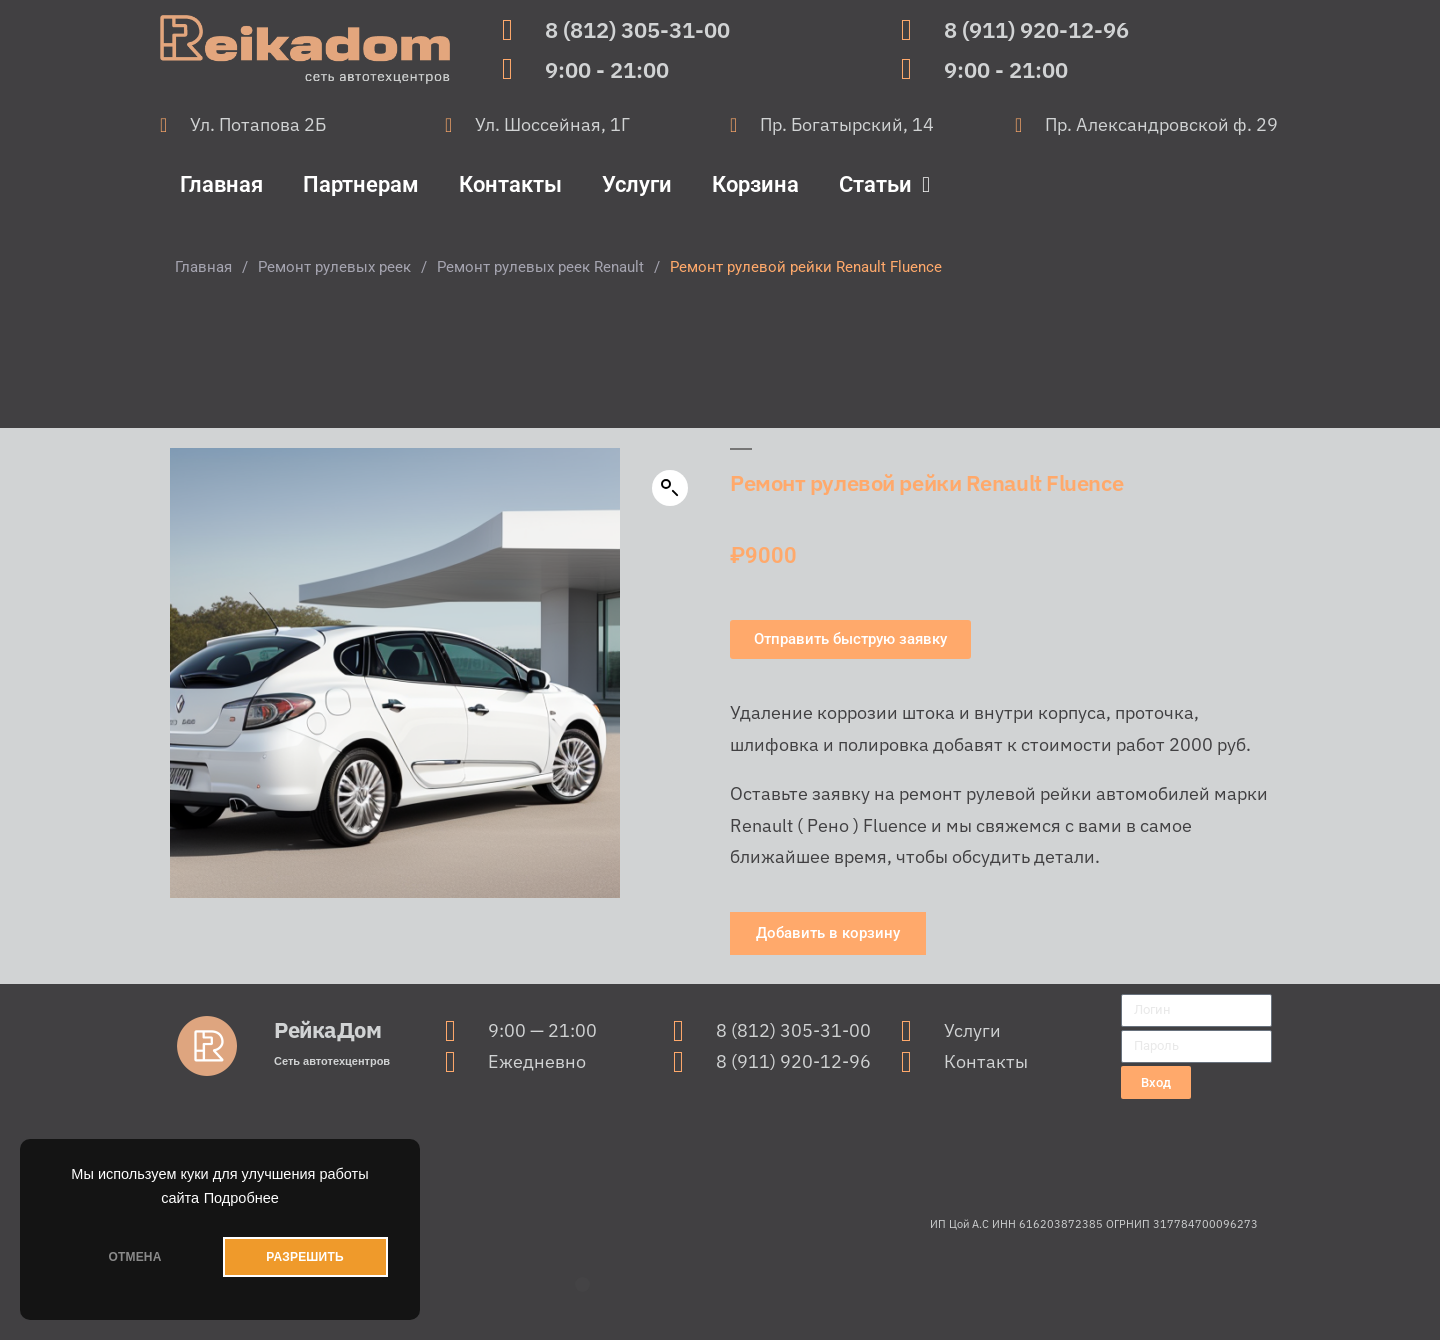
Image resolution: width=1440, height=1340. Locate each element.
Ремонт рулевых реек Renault (540, 267)
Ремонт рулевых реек (334, 267)
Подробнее (241, 1198)
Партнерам (361, 184)
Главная (221, 184)
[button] (670, 488)
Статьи (884, 185)
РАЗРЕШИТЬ (304, 1257)
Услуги (637, 184)
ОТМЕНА (134, 1257)
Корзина (755, 184)
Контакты (510, 184)
